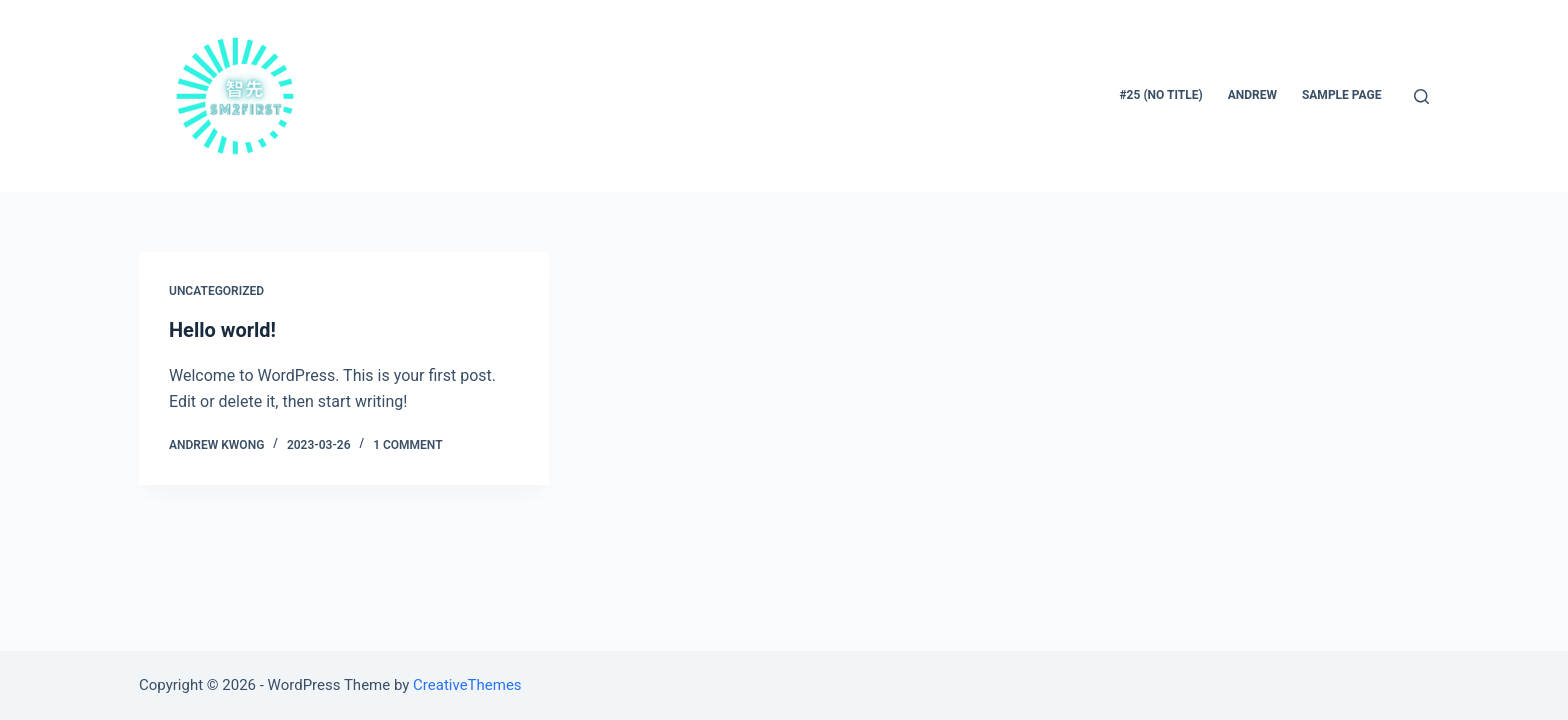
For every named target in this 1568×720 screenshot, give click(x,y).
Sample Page (1342, 95)
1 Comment (407, 445)
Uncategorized (216, 291)
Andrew (1252, 95)
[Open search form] (1421, 96)
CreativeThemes (467, 685)
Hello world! (222, 330)
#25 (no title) (1161, 95)
